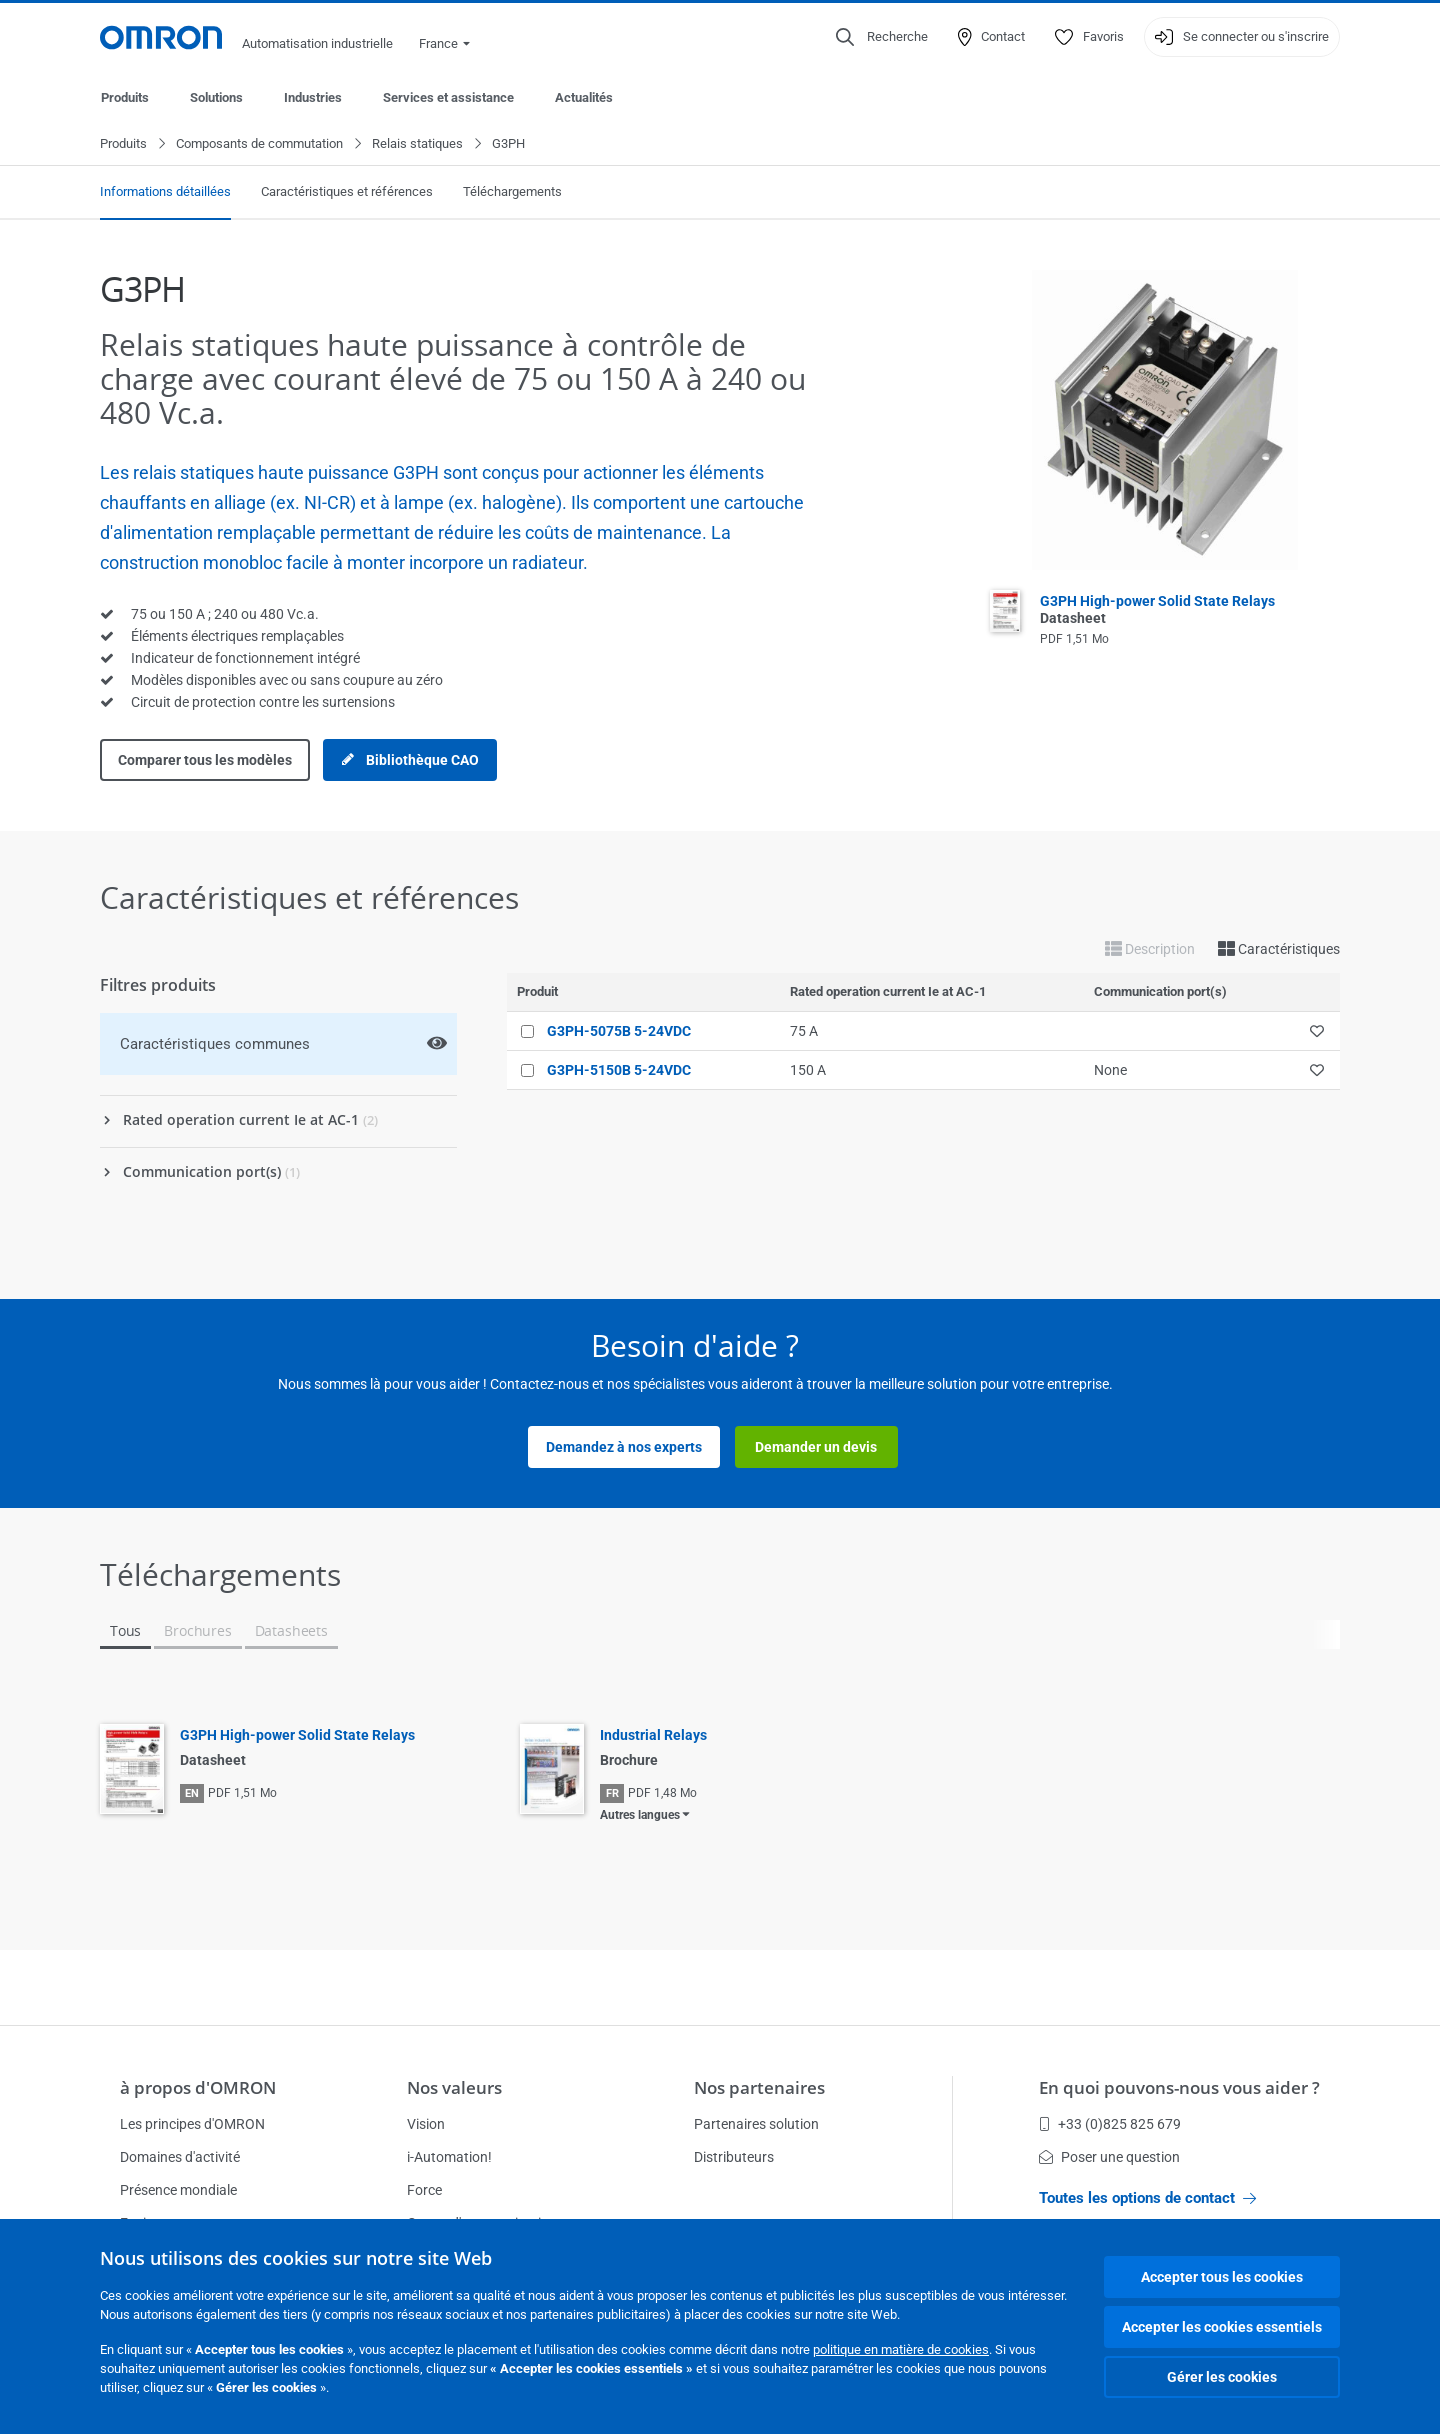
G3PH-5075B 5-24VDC (619, 1032)
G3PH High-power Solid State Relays (297, 1736)
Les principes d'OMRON (192, 2124)
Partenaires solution (756, 2124)
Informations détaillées (165, 192)
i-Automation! (449, 2157)
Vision (426, 2124)
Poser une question (1109, 2157)
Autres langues (640, 1816)
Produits (125, 97)
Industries (313, 97)
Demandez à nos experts (624, 1448)
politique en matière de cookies (901, 2349)
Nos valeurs (454, 2087)
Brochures (197, 1631)
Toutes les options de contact (1147, 2198)
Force (424, 2190)
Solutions (216, 97)
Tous (125, 1631)
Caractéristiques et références (347, 192)
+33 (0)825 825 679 (1110, 2124)
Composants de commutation (259, 144)
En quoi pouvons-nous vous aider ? (1179, 2087)
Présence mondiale (178, 2190)
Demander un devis (816, 1448)
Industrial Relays (653, 1736)
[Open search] (882, 37)
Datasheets (291, 1631)
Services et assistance (448, 97)
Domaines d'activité (180, 2157)
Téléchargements (512, 192)
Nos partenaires (759, 2087)
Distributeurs (734, 2157)
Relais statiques (417, 144)
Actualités (584, 97)
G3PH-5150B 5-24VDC (619, 1071)
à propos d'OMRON (198, 2087)
